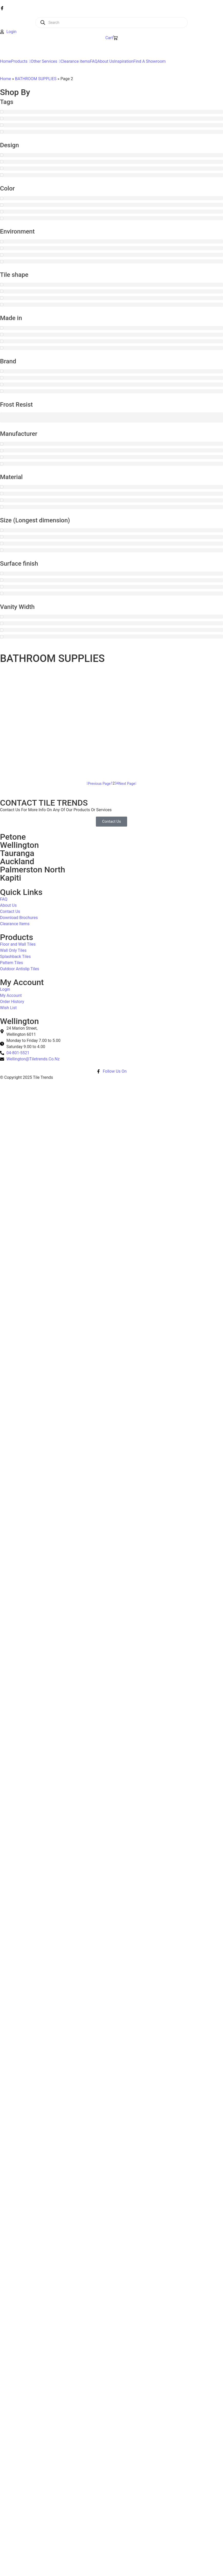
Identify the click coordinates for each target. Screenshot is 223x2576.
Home (5, 78)
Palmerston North (32, 869)
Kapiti (10, 878)
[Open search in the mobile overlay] (111, 22)
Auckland (17, 861)
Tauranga (17, 853)
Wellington (19, 845)
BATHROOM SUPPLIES (36, 78)
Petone (13, 837)
